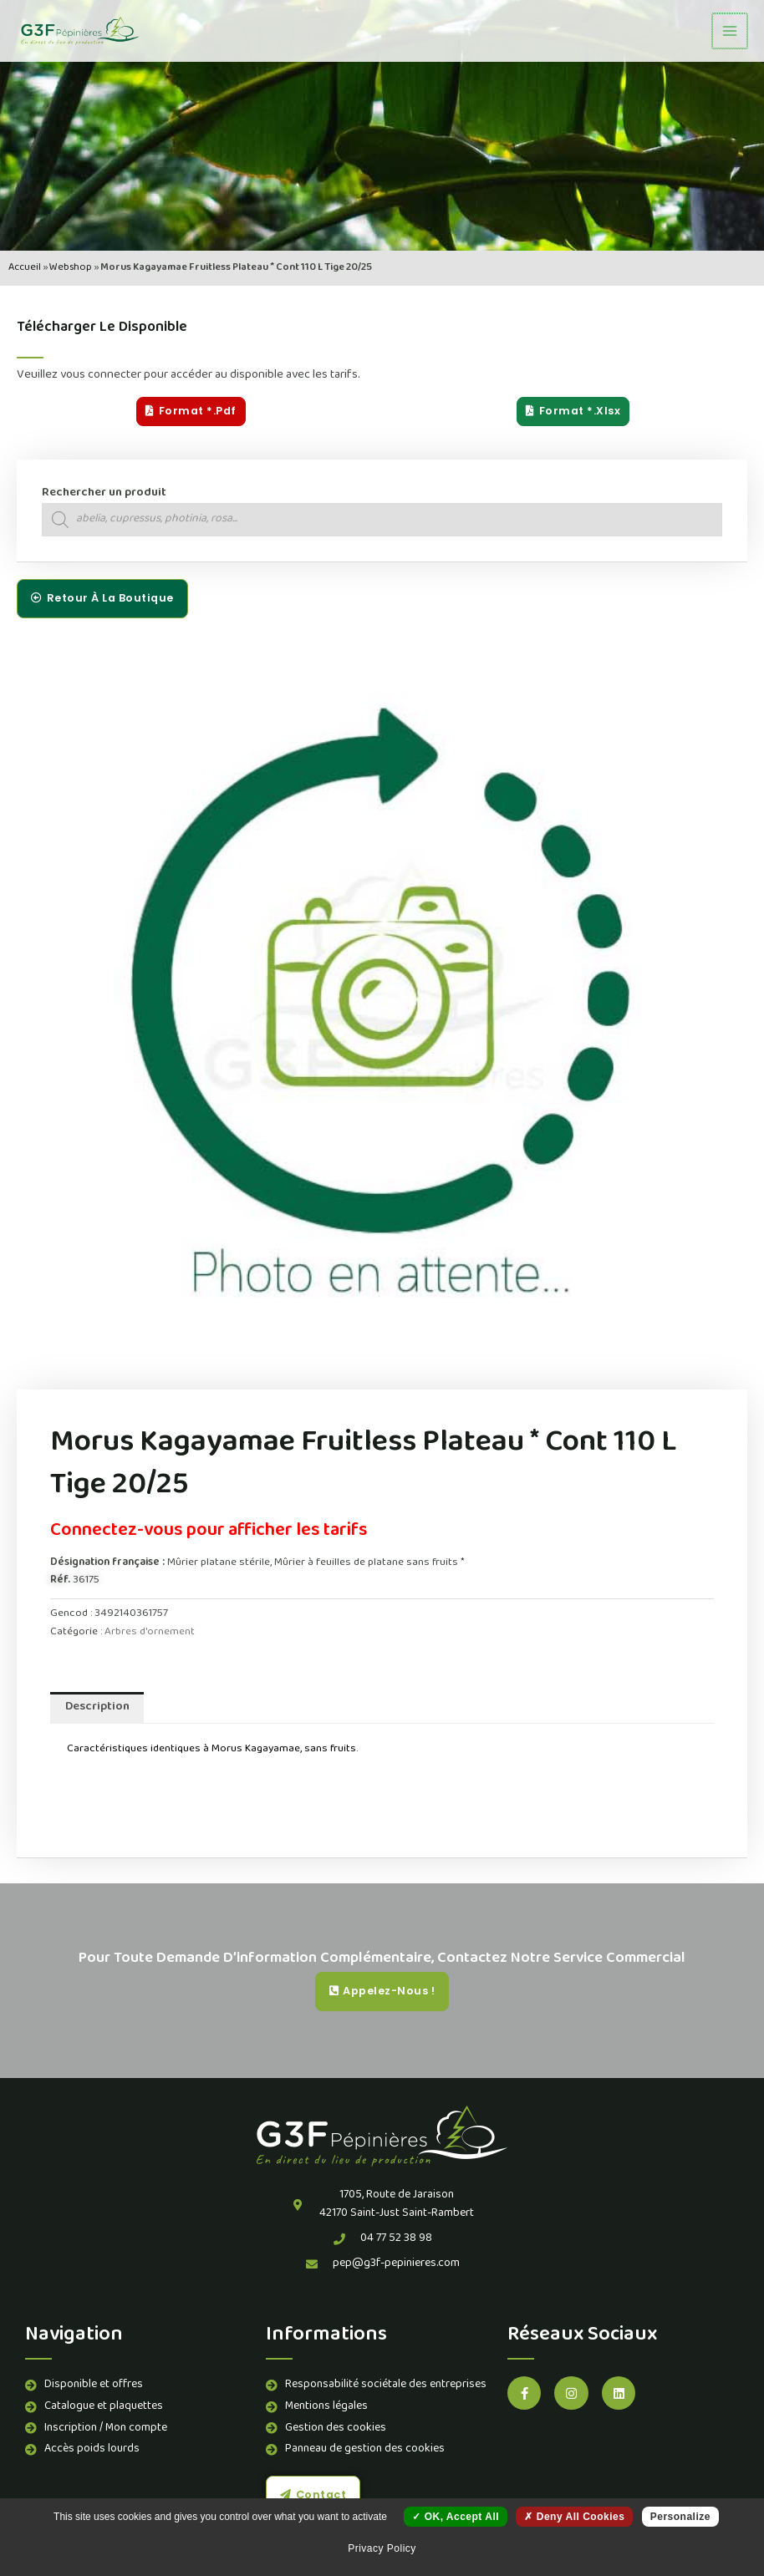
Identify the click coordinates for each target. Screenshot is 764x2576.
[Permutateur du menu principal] (730, 31)
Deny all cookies (574, 2517)
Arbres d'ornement (149, 1632)
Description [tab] (97, 1707)
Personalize (680, 2517)
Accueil (24, 267)
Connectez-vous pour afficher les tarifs (209, 1531)
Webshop (70, 267)
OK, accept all (455, 2517)
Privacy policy (382, 2548)
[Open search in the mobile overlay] (382, 519)
